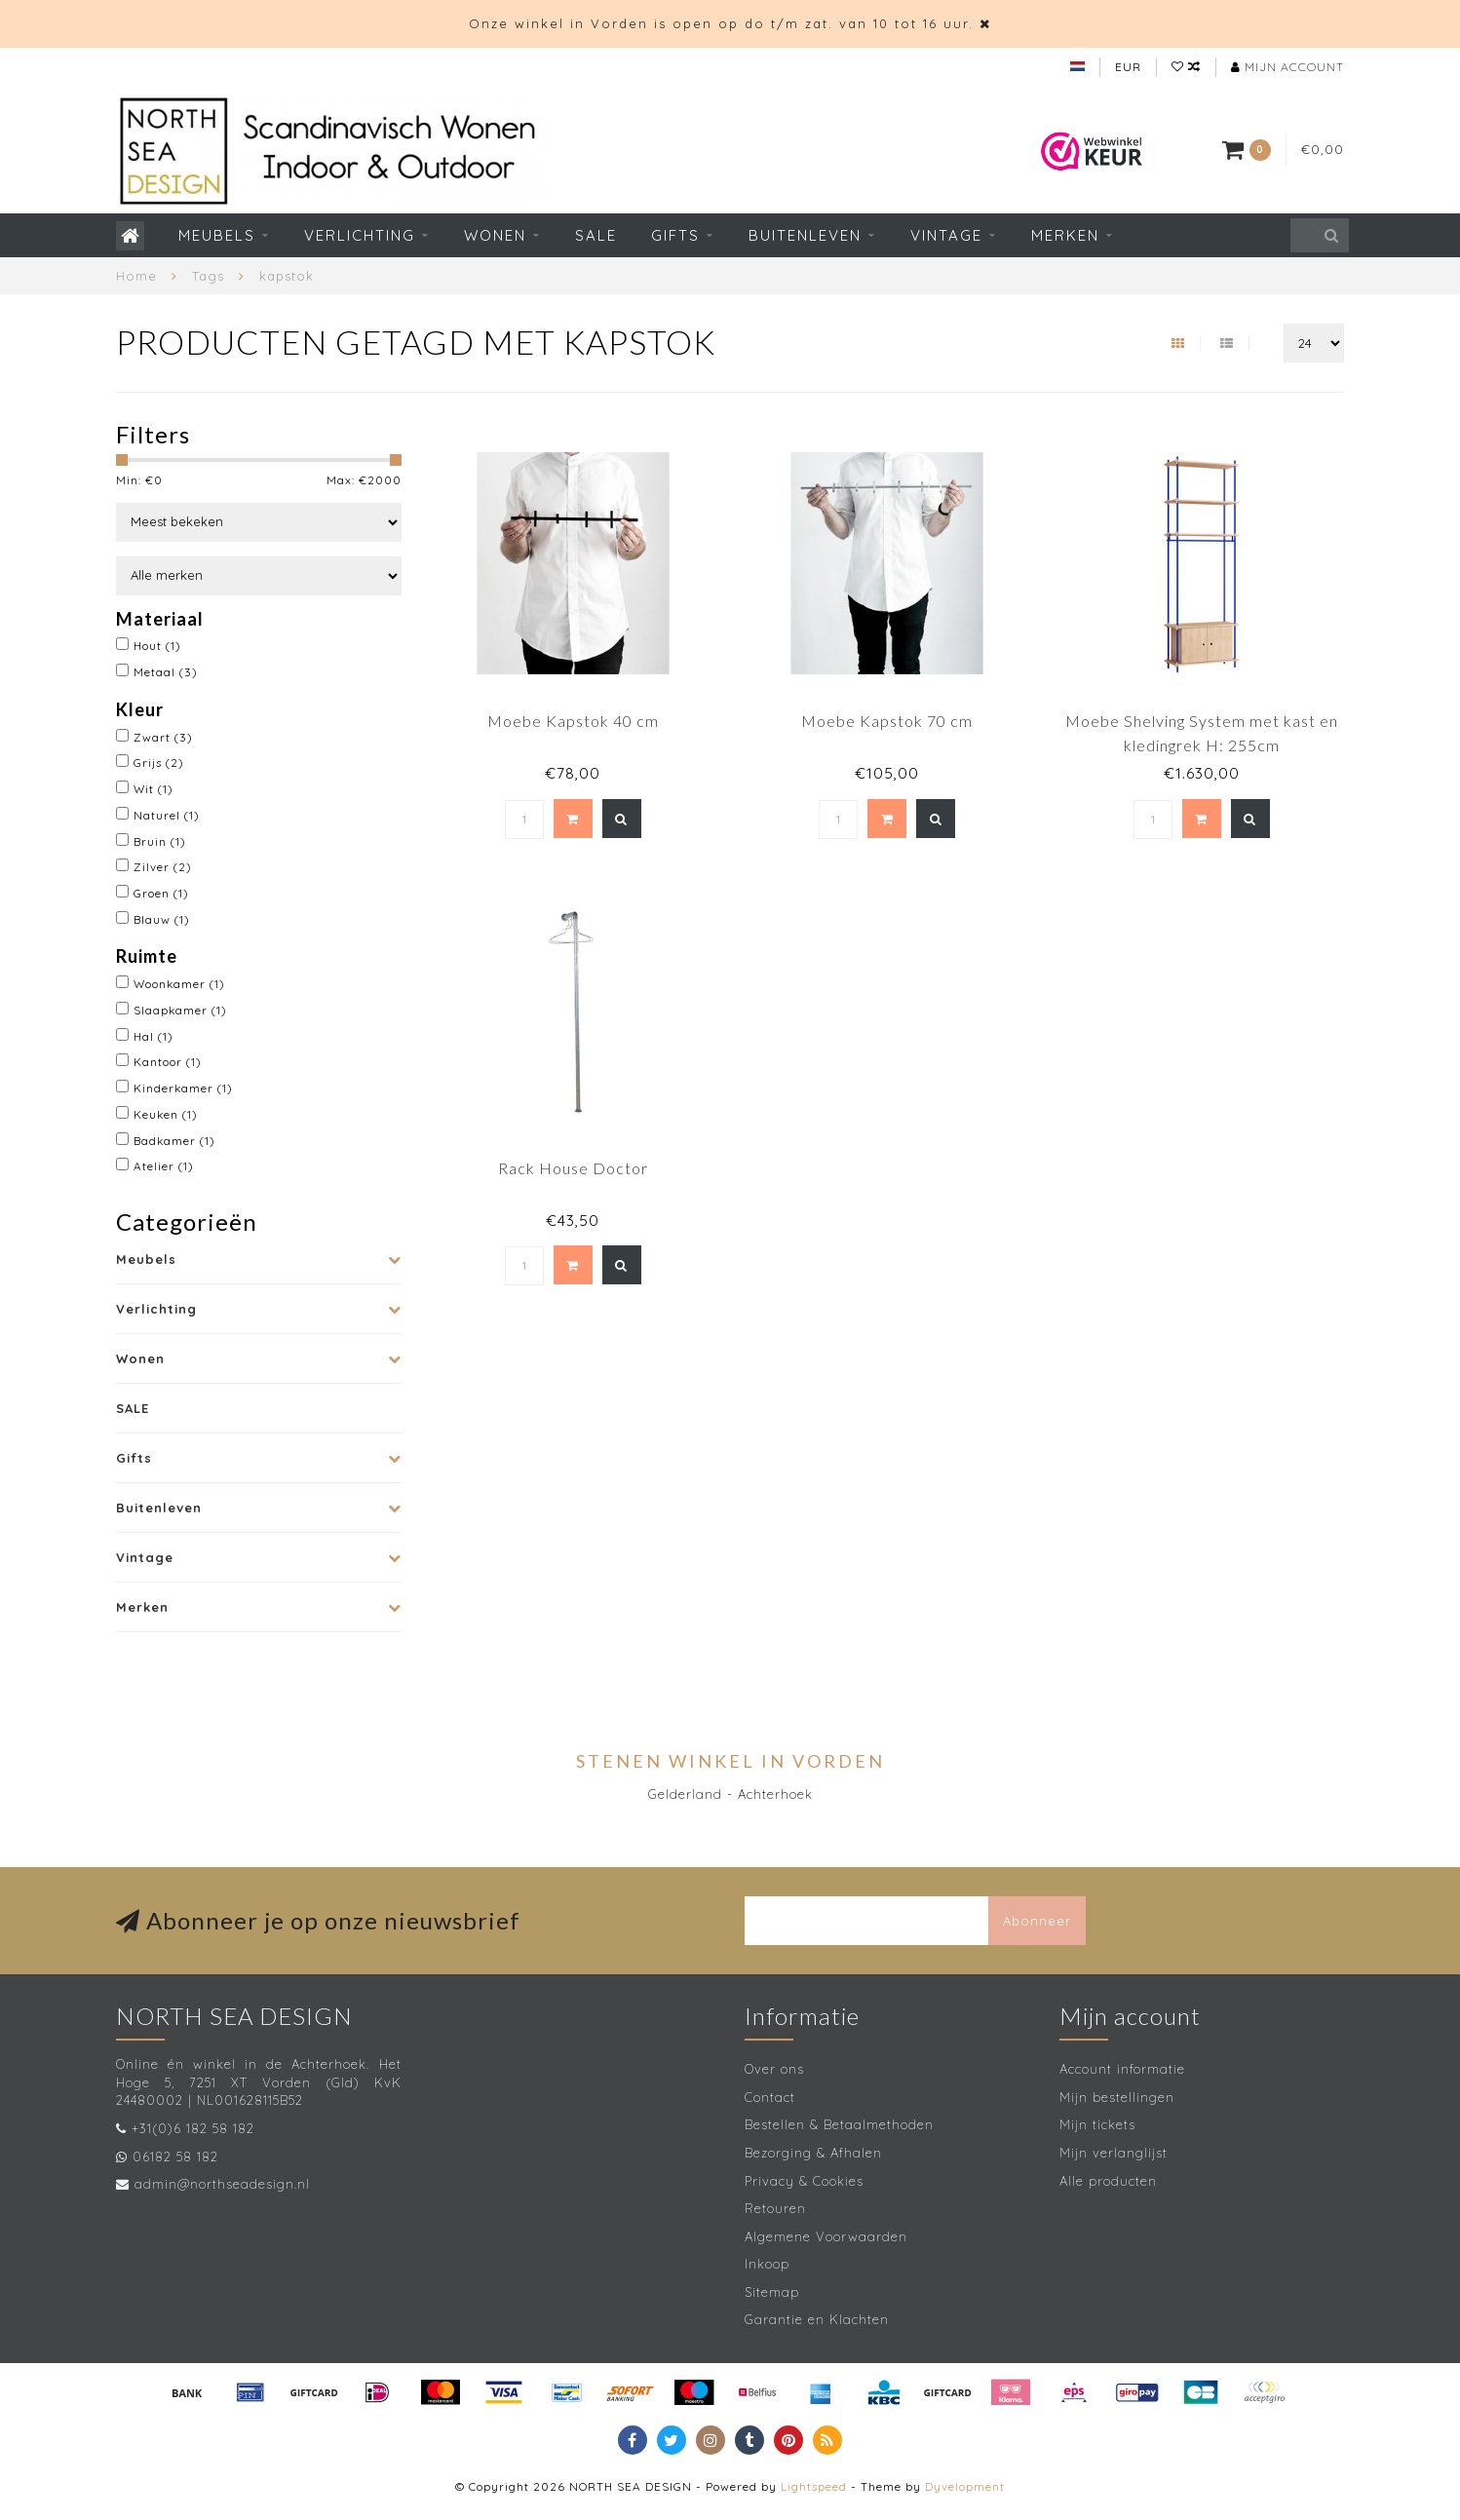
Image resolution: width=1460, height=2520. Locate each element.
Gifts (675, 235)
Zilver (163, 866)
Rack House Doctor (573, 1168)
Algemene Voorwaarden (826, 2236)
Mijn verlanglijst (1113, 2152)
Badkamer (174, 1140)
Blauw (162, 919)
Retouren (775, 2208)
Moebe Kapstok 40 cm (573, 720)
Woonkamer (179, 983)
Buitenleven (805, 235)
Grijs (159, 762)
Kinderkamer (183, 1088)
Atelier (164, 1166)
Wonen (495, 235)
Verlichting (359, 235)
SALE (596, 235)
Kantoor (168, 1061)
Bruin (160, 841)
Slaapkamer (180, 1010)
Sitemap (772, 2292)
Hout (157, 645)
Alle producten (1108, 2181)
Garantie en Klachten (817, 2319)
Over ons (774, 2069)
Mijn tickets (1097, 2124)
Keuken (166, 1114)
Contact (770, 2097)
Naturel (167, 815)
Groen (161, 893)
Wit (153, 789)
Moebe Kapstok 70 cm (887, 720)
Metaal (166, 672)
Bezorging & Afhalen (813, 2152)
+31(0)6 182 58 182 (193, 2128)
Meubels (216, 235)
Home (136, 276)
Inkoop (767, 2264)
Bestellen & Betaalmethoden (839, 2124)
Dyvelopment (965, 2486)
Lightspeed (814, 2486)
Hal (153, 1036)
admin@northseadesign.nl (222, 2184)
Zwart (163, 737)
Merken (1065, 235)
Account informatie (1122, 2069)
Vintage (946, 235)
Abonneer (1037, 1920)
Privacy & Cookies (804, 2181)
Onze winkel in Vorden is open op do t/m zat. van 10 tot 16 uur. (721, 23)
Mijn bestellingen (1116, 2097)
